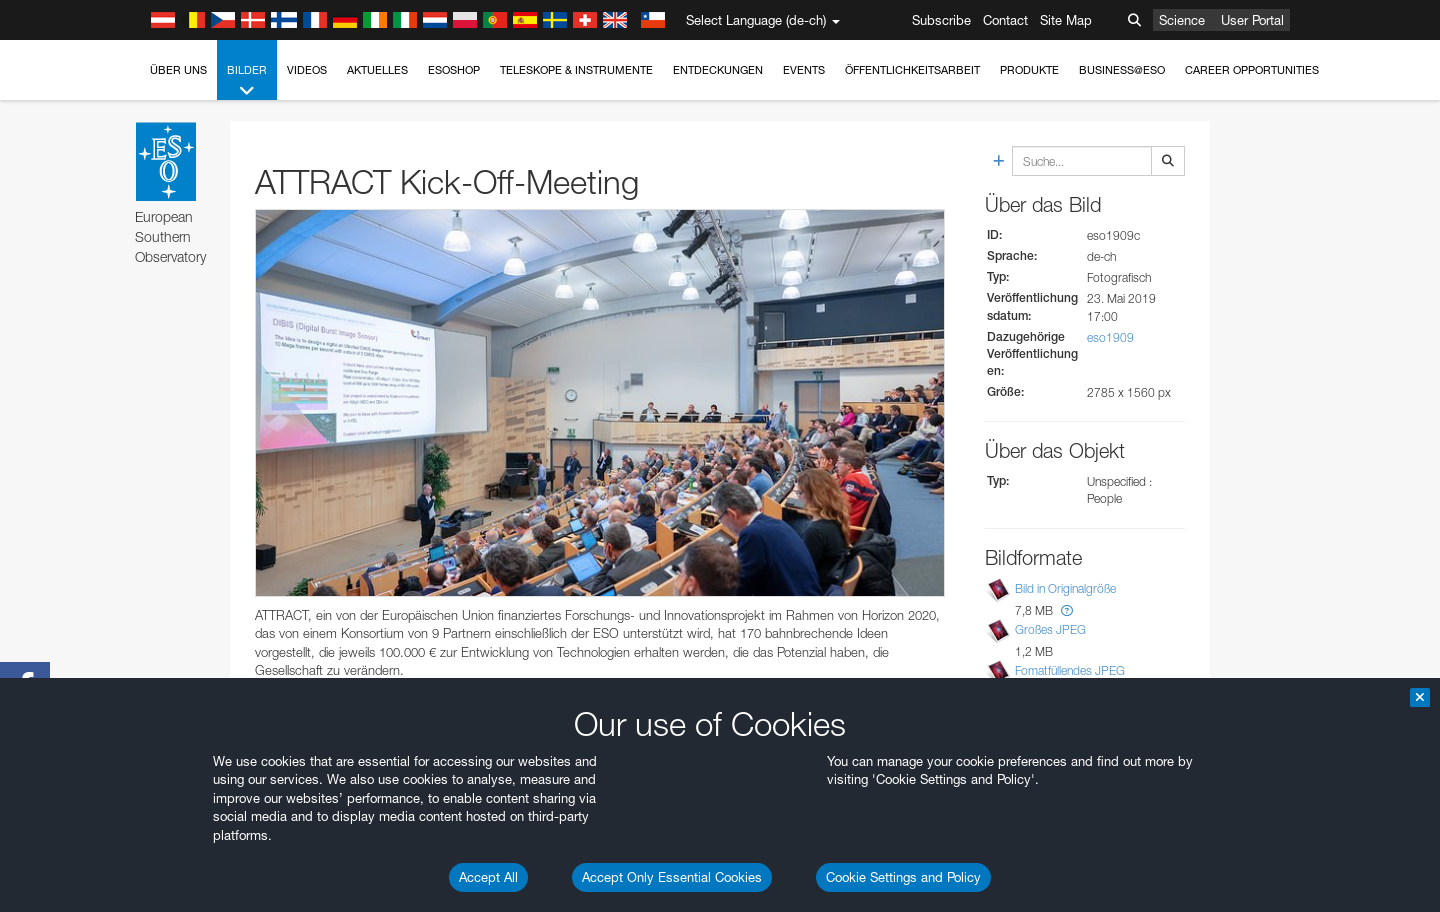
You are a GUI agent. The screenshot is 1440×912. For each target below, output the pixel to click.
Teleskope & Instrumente (576, 70)
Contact (1005, 20)
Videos (307, 70)
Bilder (247, 81)
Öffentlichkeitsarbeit (912, 70)
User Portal (1252, 20)
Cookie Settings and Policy (903, 877)
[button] (1067, 610)
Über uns (178, 70)
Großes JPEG (1050, 629)
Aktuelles (377, 70)
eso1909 (1110, 337)
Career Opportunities (1252, 70)
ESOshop (454, 70)
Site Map (1066, 20)
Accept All (488, 877)
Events (804, 70)
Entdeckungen (718, 70)
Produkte (1029, 70)
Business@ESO (1122, 70)
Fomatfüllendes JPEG (1070, 670)
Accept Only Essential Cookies (672, 877)
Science (1182, 20)
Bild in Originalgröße (1065, 588)
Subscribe (941, 20)
